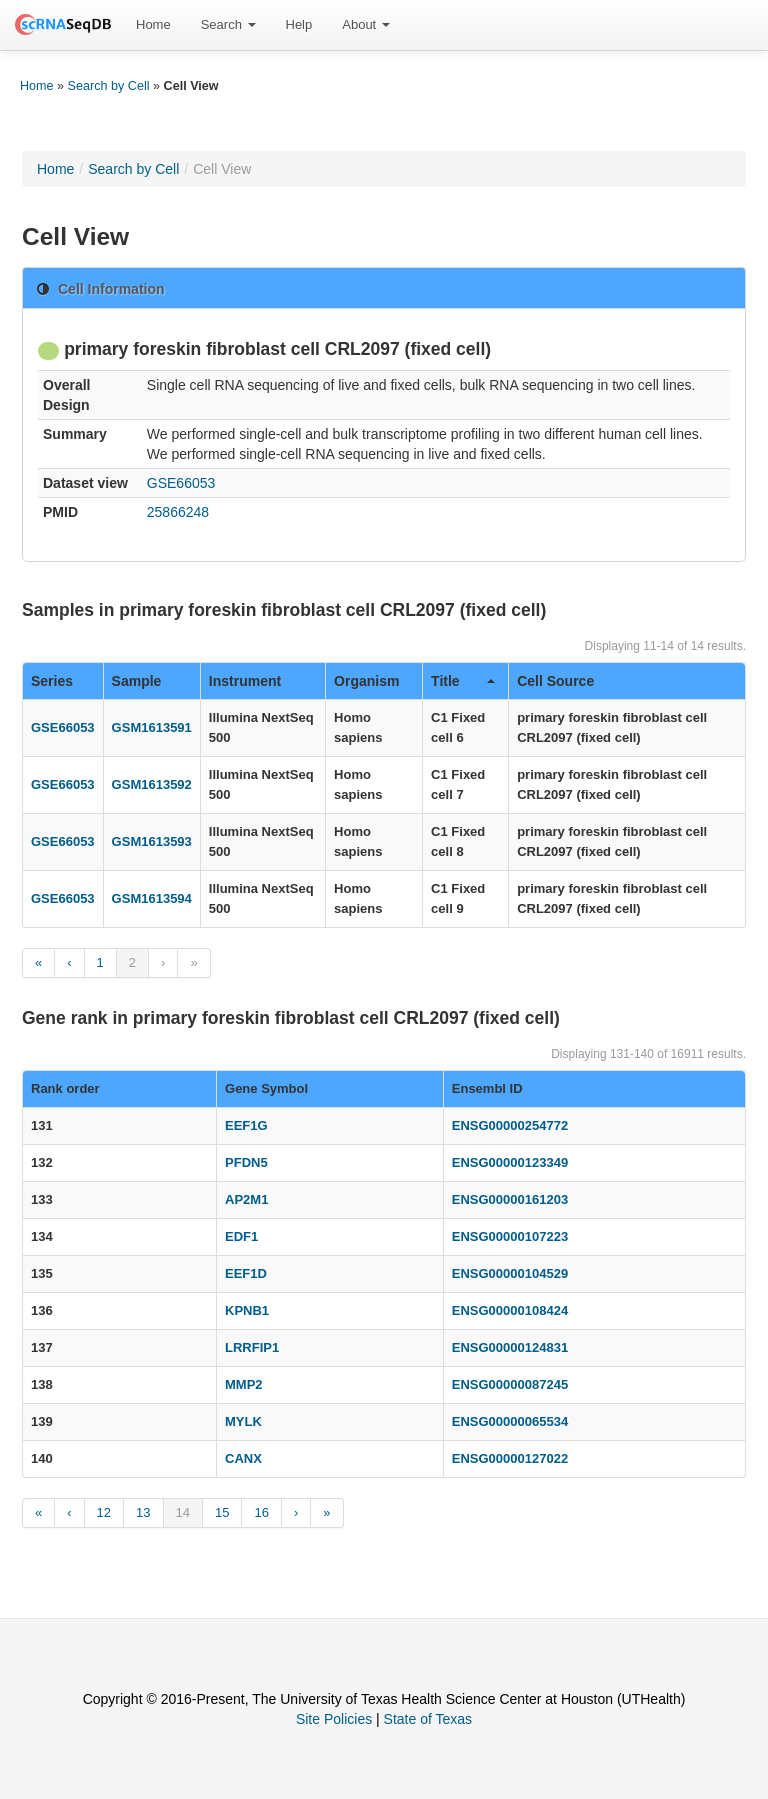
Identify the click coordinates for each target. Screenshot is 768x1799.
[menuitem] (153, 25)
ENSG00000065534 (510, 1421)
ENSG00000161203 (510, 1199)
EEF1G (246, 1125)
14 (183, 1512)
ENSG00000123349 (510, 1162)
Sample (137, 681)
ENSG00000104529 (510, 1273)
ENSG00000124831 (510, 1347)
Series (52, 681)
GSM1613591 (152, 727)
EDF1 (241, 1236)
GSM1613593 (152, 841)
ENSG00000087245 (510, 1384)
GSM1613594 (152, 898)
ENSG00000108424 (510, 1310)
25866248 (178, 512)
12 (104, 1512)
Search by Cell (109, 86)
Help (299, 24)
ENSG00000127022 (510, 1458)
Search (228, 24)
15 (222, 1512)
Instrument (245, 681)
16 (261, 1512)
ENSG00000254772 (510, 1125)
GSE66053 (181, 483)
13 (143, 1512)
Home (153, 24)
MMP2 (244, 1384)
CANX (243, 1458)
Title (463, 681)
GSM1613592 (152, 784)
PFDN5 (246, 1162)
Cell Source (555, 681)
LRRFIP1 (252, 1347)
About (366, 24)
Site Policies (334, 1719)
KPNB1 (247, 1310)
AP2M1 (246, 1199)
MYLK (243, 1421)
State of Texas (428, 1719)
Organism (366, 681)
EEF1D (246, 1273)
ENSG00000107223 (510, 1236)
